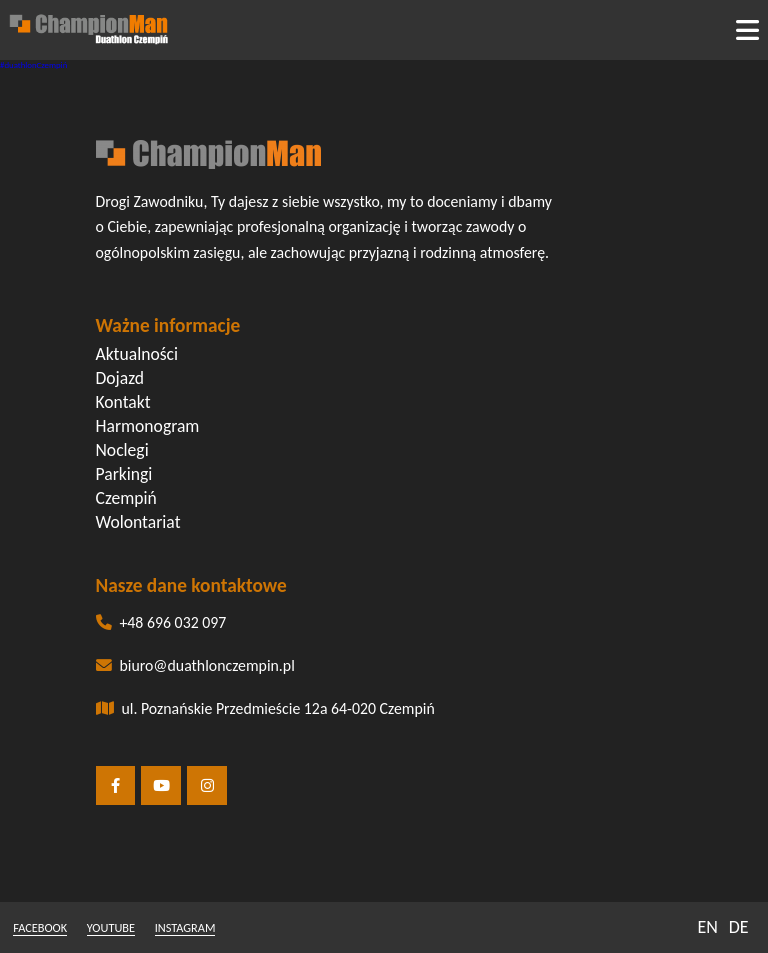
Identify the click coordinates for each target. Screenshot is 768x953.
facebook (40, 927)
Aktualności (137, 354)
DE (739, 927)
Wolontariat (138, 522)
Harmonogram (148, 426)
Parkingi (124, 474)
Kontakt (123, 402)
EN (708, 927)
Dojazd (120, 378)
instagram (185, 927)
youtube (111, 927)
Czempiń (126, 498)
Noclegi (122, 450)
